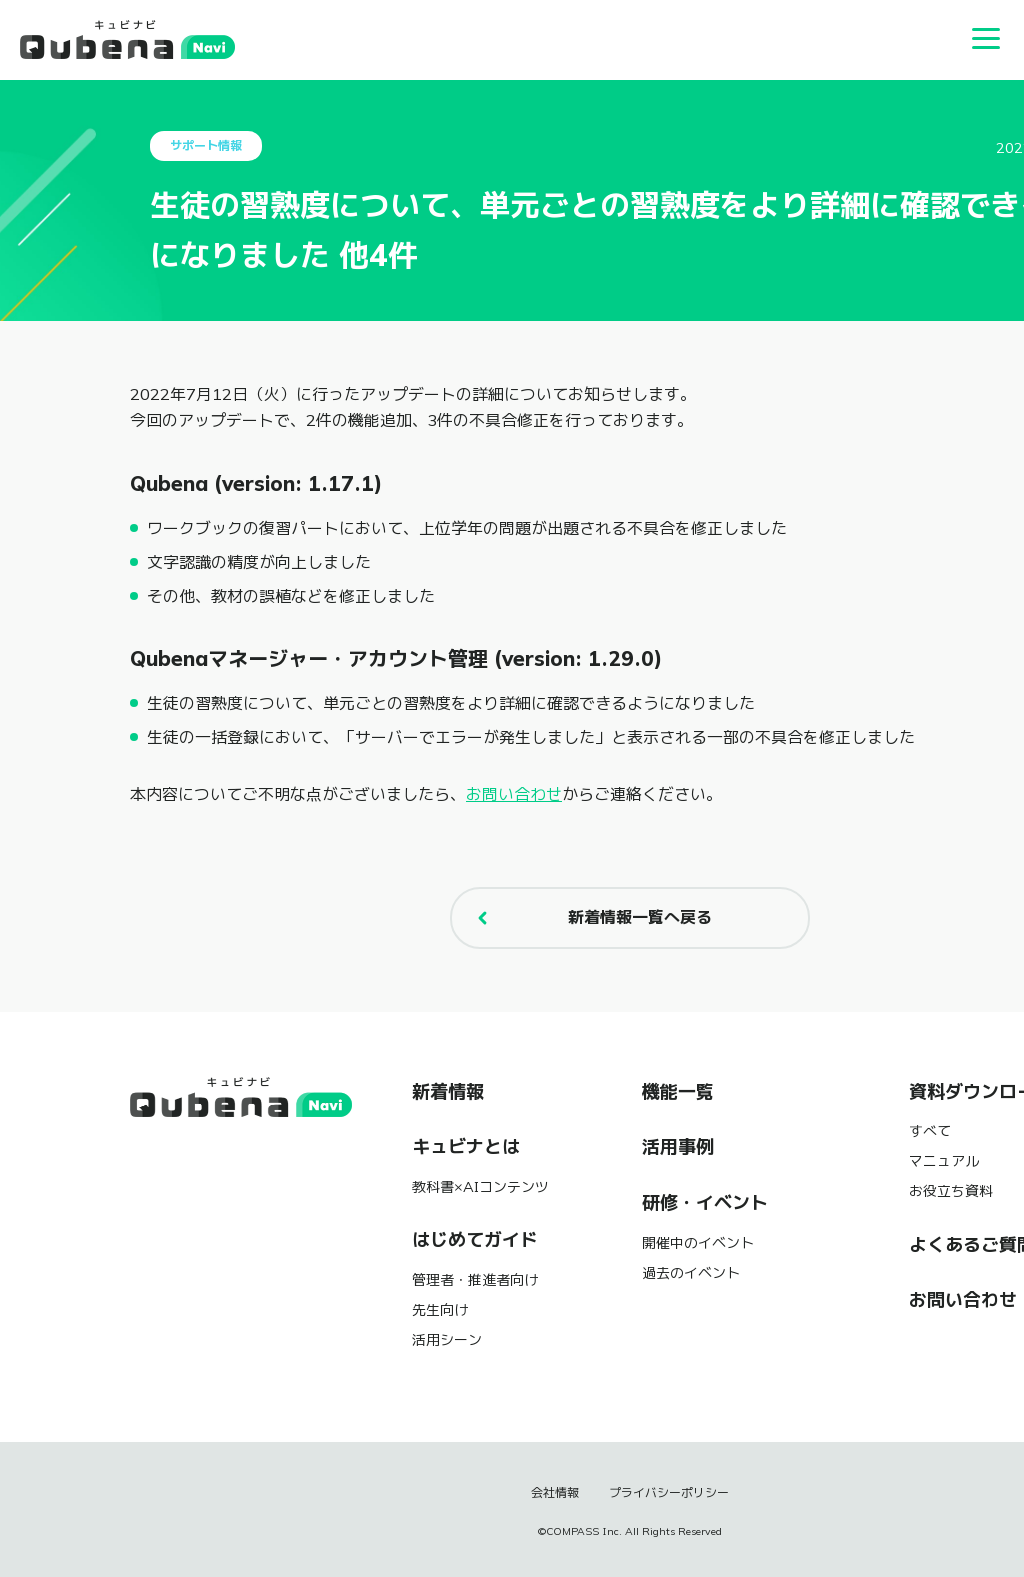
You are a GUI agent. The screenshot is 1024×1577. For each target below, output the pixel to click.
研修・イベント (705, 1203)
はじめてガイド (475, 1240)
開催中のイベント (698, 1243)
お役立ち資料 (951, 1191)
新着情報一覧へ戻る (589, 918)
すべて (930, 1131)
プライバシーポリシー (669, 1493)
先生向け (440, 1310)
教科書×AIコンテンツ (480, 1187)
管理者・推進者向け (475, 1280)
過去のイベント (691, 1273)
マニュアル (944, 1161)
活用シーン (447, 1340)
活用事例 (678, 1147)
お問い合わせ (514, 794)
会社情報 (555, 1493)
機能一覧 (678, 1092)
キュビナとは (466, 1147)
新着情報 (448, 1092)
